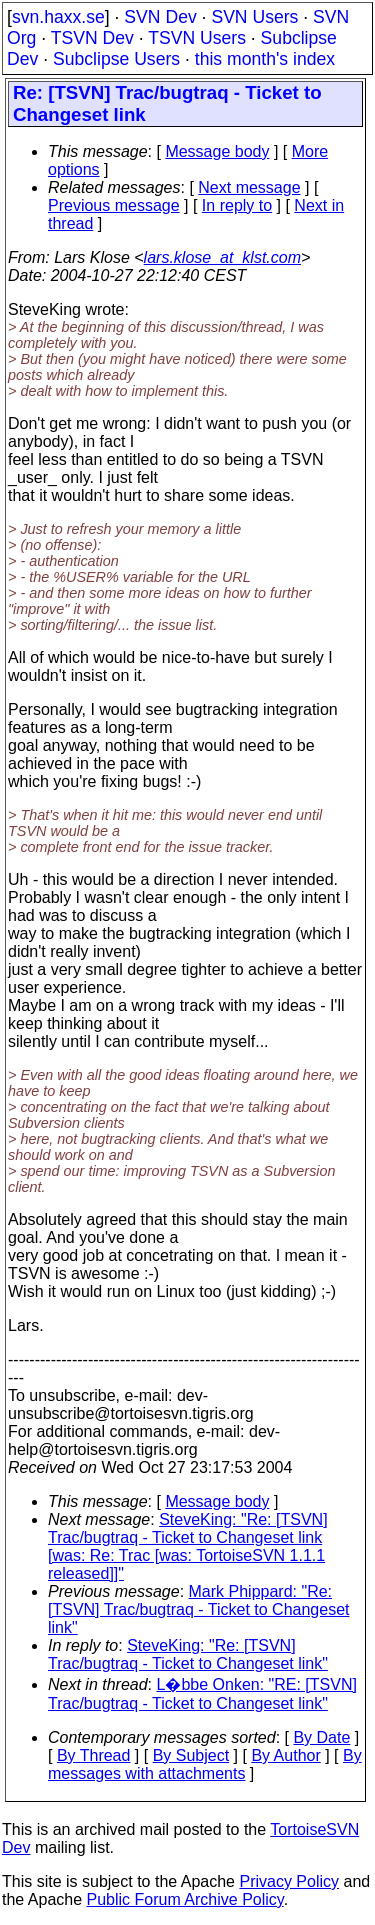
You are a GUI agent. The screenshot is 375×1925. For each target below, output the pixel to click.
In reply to (237, 205)
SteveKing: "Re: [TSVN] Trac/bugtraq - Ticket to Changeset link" (188, 1654)
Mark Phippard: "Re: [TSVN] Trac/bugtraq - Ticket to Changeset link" (198, 1609)
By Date (321, 1737)
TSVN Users (197, 38)
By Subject (191, 1755)
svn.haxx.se (58, 17)
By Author (285, 1755)
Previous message (114, 205)
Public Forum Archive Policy (185, 1899)
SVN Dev (160, 17)
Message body (217, 151)
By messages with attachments (205, 1764)
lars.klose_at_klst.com (222, 257)
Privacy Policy (289, 1881)
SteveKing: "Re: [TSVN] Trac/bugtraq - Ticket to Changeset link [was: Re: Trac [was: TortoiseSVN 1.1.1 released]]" (188, 1546)
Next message (249, 187)
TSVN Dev (92, 38)
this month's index (265, 59)
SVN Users (254, 17)
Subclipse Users (116, 59)
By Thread (94, 1755)
